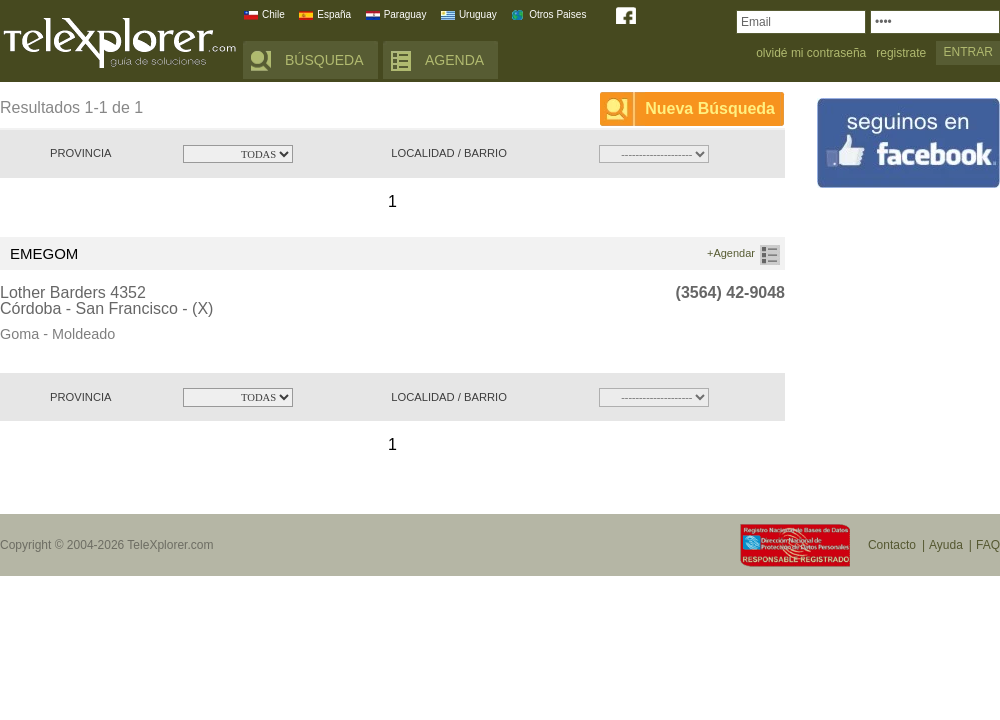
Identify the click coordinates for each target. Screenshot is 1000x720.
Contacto (892, 545)
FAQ (988, 545)
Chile (273, 14)
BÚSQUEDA (324, 60)
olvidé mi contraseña (811, 53)
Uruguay (478, 14)
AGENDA (454, 60)
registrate (901, 53)
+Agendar (731, 253)
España (334, 14)
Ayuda (946, 545)
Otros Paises (557, 14)
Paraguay (405, 14)
